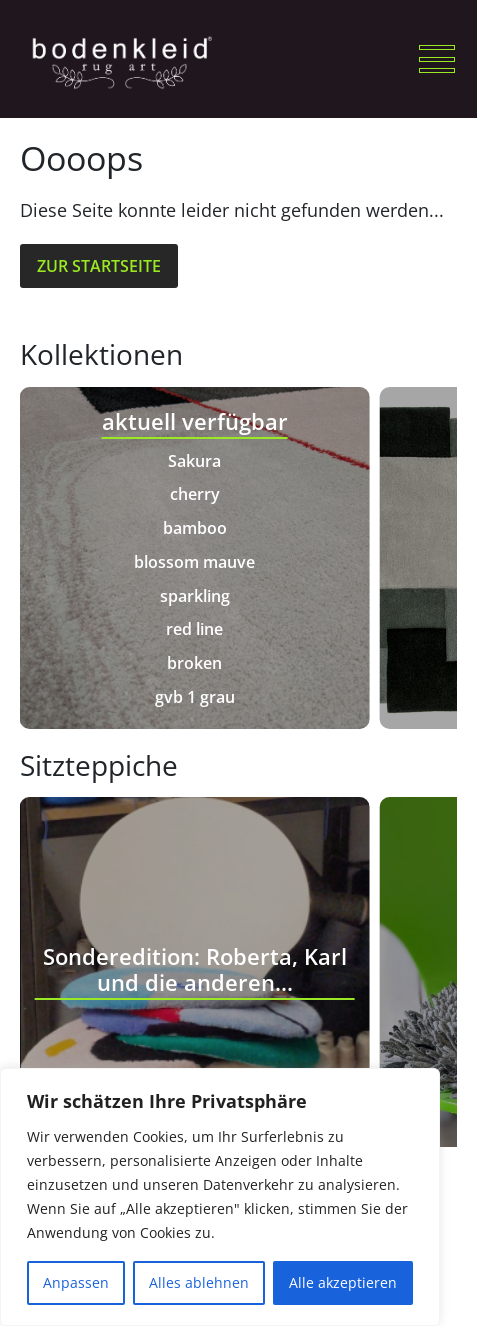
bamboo (195, 528)
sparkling (195, 596)
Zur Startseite (99, 266)
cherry (195, 494)
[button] (437, 59)
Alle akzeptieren (343, 1282)
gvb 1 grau (195, 697)
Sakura (194, 461)
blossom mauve (194, 562)
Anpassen (76, 1282)
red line (194, 629)
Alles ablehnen (199, 1282)
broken (194, 663)
